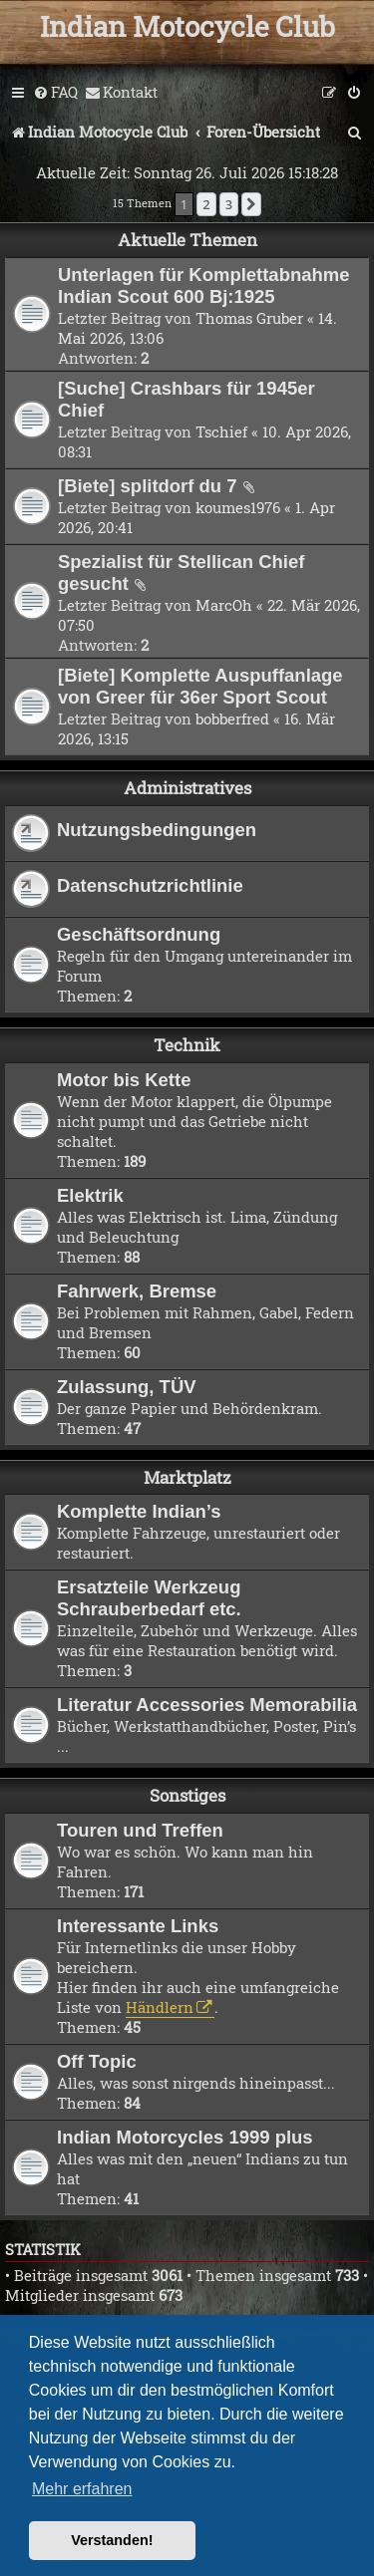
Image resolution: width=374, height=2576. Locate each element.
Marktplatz (187, 1477)
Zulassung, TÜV (126, 1386)
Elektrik (90, 1195)
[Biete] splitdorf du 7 (147, 485)
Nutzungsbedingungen (156, 829)
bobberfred (232, 718)
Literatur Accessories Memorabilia (207, 1704)
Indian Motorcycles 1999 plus (185, 2137)
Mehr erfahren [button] (82, 2488)
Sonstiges (187, 1795)
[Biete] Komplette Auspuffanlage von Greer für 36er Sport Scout (200, 686)
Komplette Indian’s (139, 1511)
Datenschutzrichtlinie (150, 885)
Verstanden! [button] (112, 2540)
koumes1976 (237, 507)
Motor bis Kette (123, 1079)
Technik (187, 1044)
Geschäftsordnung (138, 934)
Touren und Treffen (140, 1830)
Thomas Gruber (249, 318)
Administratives (187, 787)
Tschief (221, 431)
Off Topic (97, 2061)
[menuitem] (55, 93)
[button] (251, 204)
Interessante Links (137, 1925)
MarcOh (223, 605)
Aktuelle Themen (187, 239)
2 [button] (205, 204)
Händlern (159, 2007)
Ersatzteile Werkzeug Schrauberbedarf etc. (149, 1597)
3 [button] (228, 204)
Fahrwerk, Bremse (136, 1291)
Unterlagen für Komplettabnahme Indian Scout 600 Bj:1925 (203, 285)
